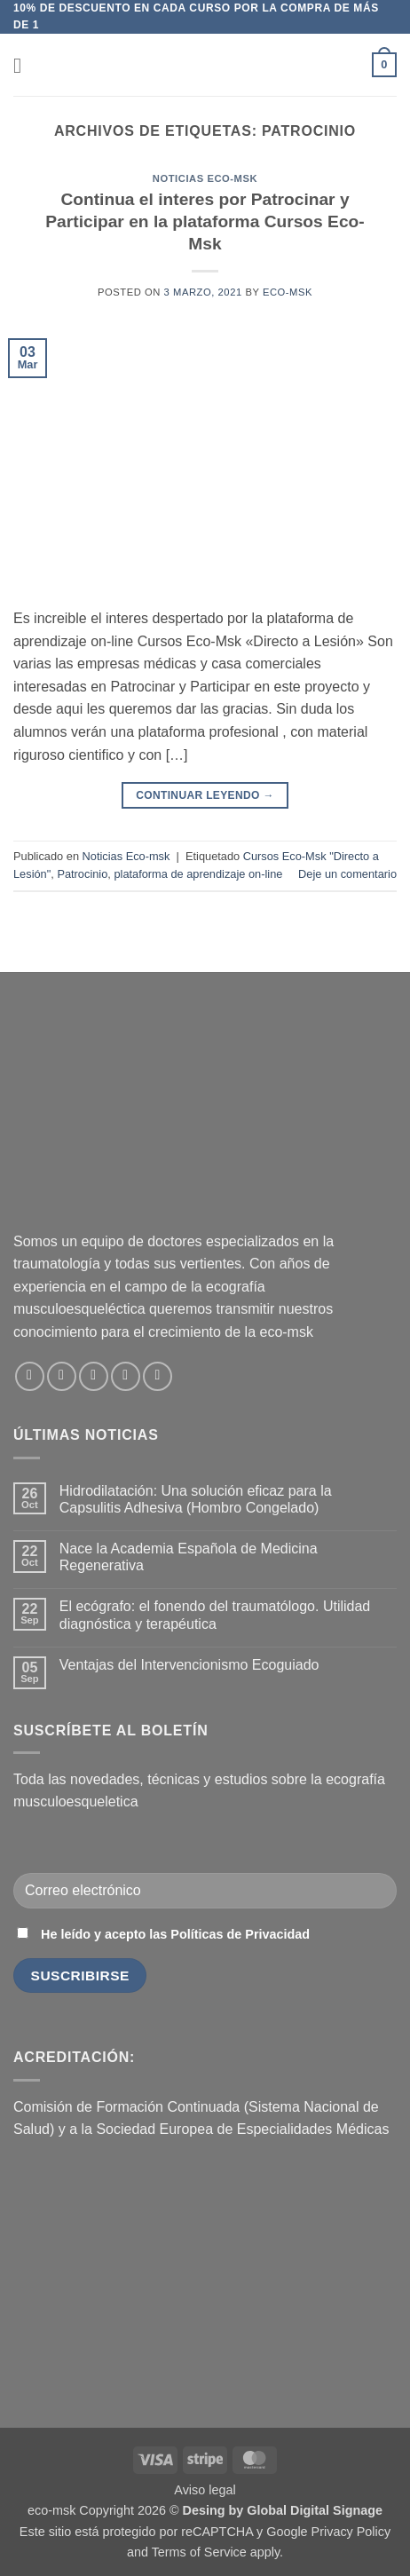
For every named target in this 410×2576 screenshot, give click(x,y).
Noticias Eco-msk (205, 178)
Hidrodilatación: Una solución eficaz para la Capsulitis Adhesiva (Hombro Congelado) (195, 1499)
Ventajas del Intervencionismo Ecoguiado (189, 1664)
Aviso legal (204, 2490)
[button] (24, 65)
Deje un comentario (347, 874)
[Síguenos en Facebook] (29, 1376)
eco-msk (287, 292)
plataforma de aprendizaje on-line (198, 874)
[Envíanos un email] (93, 1376)
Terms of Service (199, 2552)
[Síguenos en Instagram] (61, 1376)
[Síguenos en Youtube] (157, 1376)
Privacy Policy (351, 2532)
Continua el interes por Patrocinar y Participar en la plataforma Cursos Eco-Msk (204, 221)
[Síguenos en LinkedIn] (125, 1376)
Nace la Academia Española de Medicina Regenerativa (188, 1557)
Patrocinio (82, 874)
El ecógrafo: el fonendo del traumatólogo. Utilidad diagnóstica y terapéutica (214, 1615)
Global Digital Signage (314, 2510)
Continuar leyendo (205, 795)
